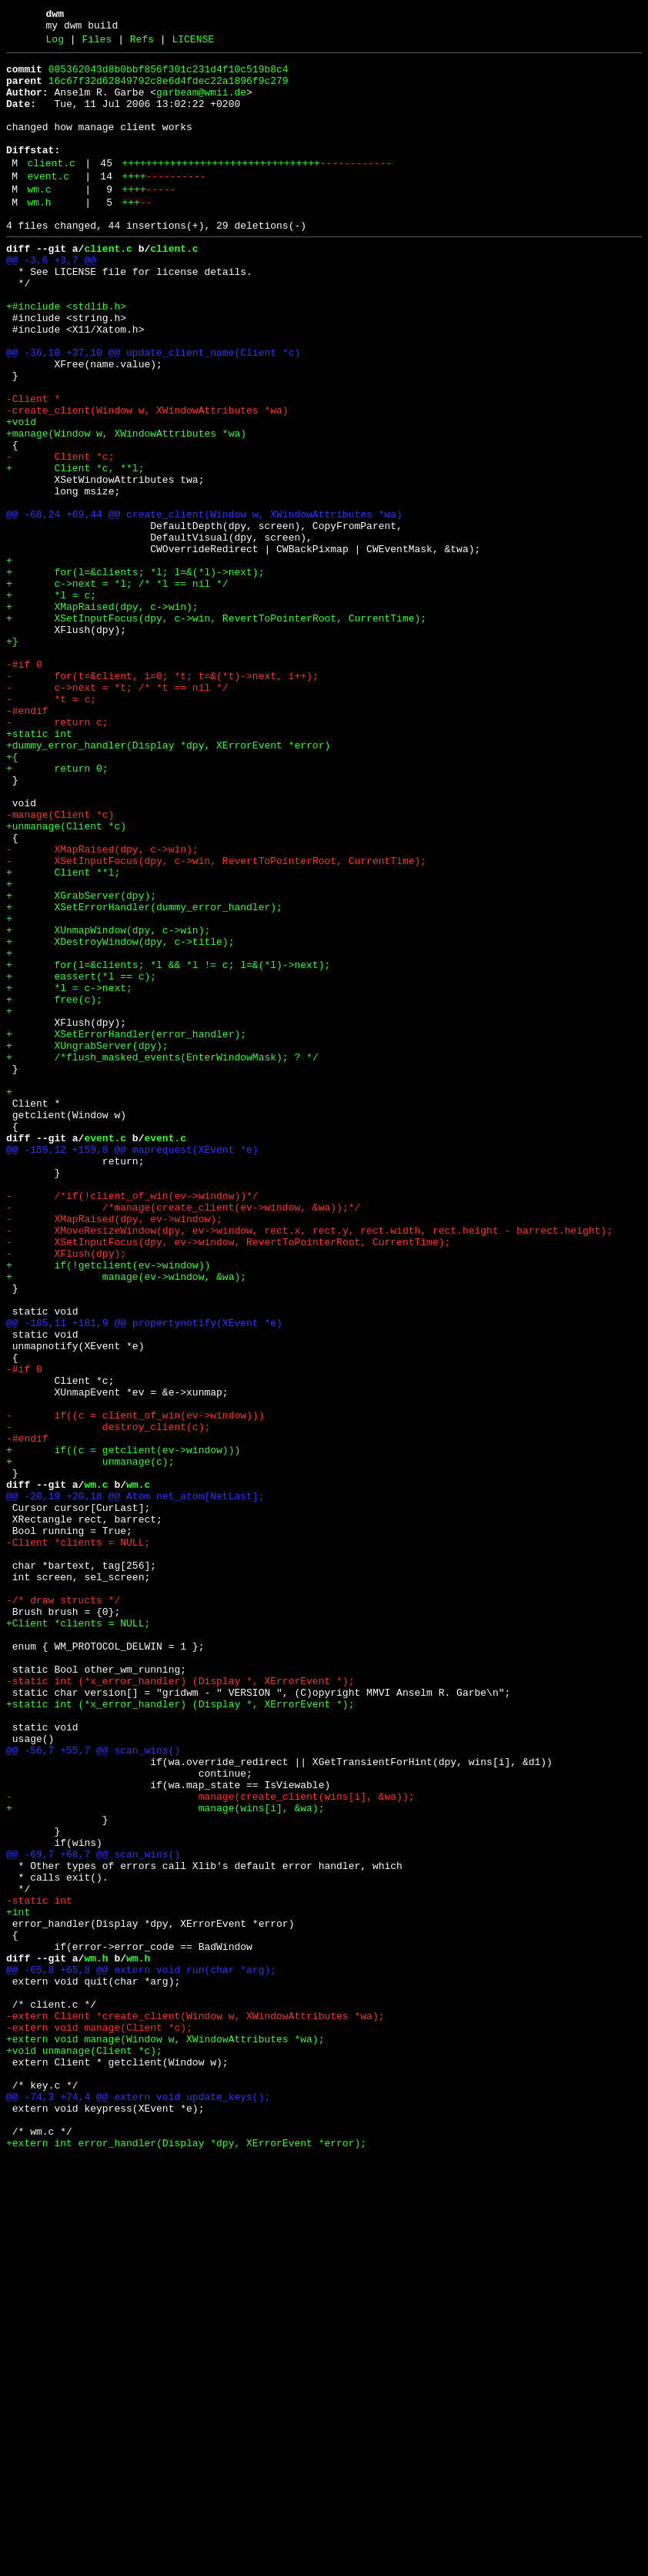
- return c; (57, 854)
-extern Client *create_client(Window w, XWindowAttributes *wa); (195, 2407)
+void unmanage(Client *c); (84, 2448)
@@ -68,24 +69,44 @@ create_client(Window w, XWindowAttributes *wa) (204, 604)
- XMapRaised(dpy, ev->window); (114, 1450)
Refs (142, 44)
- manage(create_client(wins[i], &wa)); (210, 2143)
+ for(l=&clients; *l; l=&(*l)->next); (135, 674)
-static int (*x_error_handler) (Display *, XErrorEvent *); (180, 2005)
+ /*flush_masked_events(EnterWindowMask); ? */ (162, 1256)
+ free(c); (54, 1187)
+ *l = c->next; (69, 1173)
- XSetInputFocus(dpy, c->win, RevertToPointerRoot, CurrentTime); (216, 1020)
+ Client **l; (63, 1034)
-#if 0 (24, 785)
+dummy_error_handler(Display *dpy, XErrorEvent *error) (168, 882)
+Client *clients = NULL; (78, 1935)
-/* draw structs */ (63, 1907)
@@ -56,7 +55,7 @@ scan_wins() (93, 2088)
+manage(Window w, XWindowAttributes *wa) (126, 507)
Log (55, 44)
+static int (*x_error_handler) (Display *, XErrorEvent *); (180, 2032)
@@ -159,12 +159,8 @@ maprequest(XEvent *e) (132, 1367)
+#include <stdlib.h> (66, 355)
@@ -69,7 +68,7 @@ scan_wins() (93, 2212)
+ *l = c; (51, 701)
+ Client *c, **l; (75, 549)
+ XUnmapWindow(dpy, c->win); (108, 1103)
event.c (48, 204)
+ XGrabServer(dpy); (81, 1062)
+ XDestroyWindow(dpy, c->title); (120, 1117)
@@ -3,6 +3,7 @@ (51, 300)
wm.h (39, 235)
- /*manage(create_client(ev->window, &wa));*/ (183, 1436)
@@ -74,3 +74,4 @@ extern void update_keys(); (138, 2504)
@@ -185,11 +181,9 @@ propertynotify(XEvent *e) (144, 1575)
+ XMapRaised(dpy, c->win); (102, 715)
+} (12, 757)
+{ (12, 896)
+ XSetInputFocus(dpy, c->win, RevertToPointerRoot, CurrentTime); (216, 729)
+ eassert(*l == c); (81, 1159)
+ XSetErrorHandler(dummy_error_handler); (144, 1076)
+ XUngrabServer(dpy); (87, 1242)
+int (18, 2282)
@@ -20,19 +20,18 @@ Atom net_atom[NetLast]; (135, 1783)
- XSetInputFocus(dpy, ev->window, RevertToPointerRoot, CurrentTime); (228, 1478)
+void (21, 494)
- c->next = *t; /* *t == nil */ (117, 812)
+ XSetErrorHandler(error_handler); (126, 1228)
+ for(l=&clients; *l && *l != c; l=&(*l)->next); (168, 1145)
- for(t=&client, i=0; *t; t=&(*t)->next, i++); (162, 799)
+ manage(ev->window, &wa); (126, 1519)
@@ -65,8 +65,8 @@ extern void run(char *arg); (141, 2351)
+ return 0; (57, 909)
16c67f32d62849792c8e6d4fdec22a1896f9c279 (168, 90)
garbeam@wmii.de (201, 104)
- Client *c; (60, 535)
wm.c (39, 219)
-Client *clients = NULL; (78, 1838)
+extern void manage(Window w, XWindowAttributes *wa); (165, 2434)
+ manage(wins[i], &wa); (165, 2157)
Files (97, 44)
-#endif (27, 840)
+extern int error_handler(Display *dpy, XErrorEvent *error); (186, 2559)
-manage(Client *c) (60, 965)
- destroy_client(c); (108, 1700)
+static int (39, 868)
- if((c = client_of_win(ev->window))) (135, 1686)
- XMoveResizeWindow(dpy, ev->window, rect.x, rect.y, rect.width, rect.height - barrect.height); (309, 1464)
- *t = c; (51, 826)
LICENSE (193, 44)
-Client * (33, 466)
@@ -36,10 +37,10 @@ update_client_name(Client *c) (153, 410)
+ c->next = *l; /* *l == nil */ (117, 688)
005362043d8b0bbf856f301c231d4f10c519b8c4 (168, 76)
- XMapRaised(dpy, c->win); (102, 1006)
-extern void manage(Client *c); (99, 2420)
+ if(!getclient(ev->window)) (108, 1505)
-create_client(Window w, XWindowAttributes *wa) (147, 480)
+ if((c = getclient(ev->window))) (123, 1727)
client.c (51, 189)
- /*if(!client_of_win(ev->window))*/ (132, 1422)
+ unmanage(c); (90, 1741)
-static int (39, 2268)
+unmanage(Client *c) (66, 979)
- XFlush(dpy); (66, 1492)
